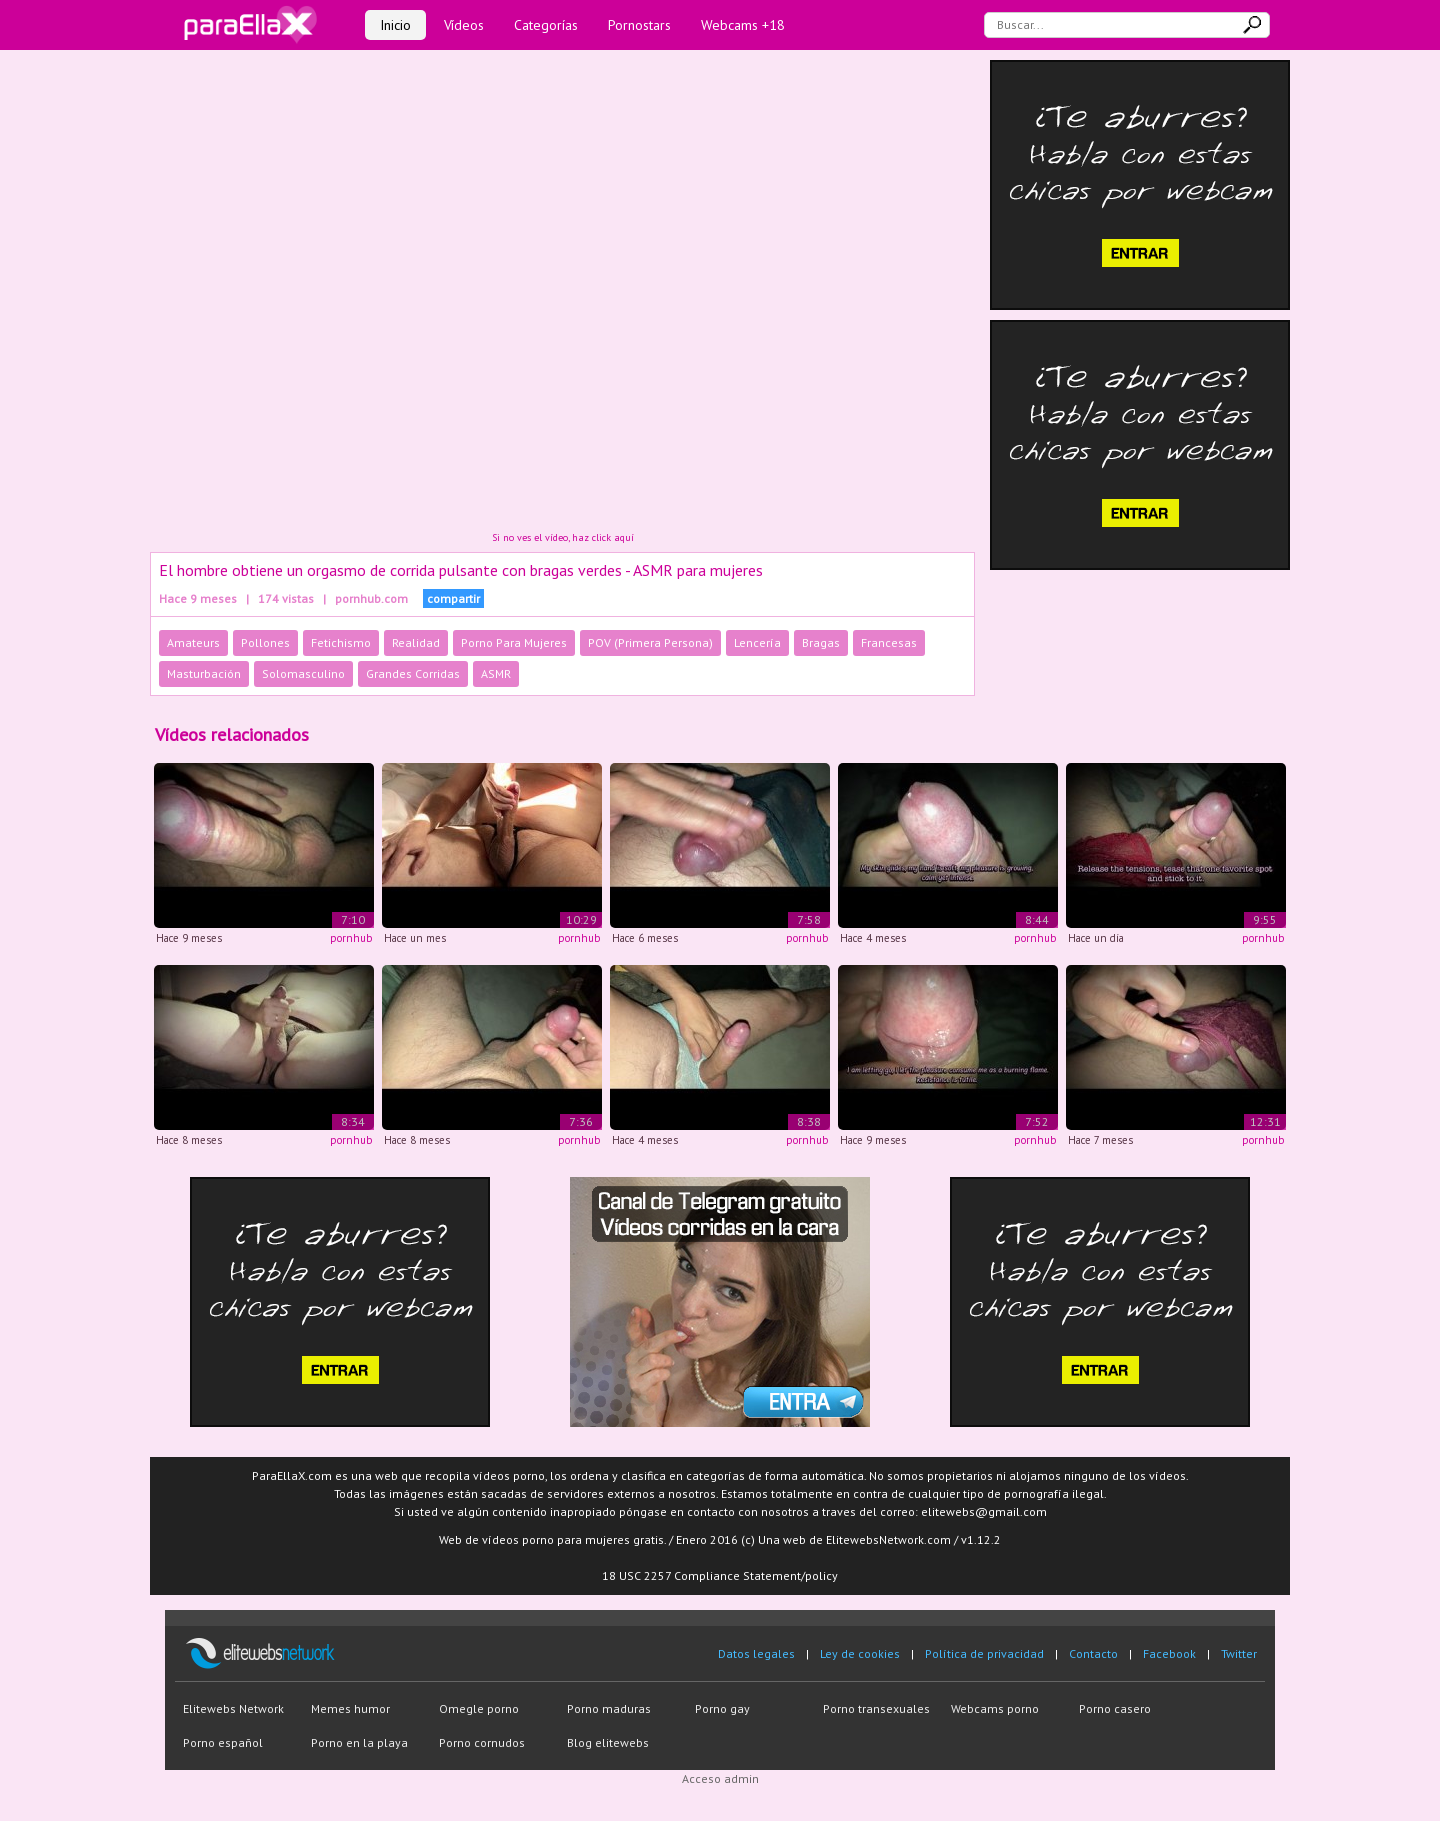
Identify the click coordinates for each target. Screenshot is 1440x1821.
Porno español (223, 1742)
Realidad (416, 642)
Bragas (821, 642)
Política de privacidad (984, 1653)
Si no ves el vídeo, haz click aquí (563, 537)
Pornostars (639, 25)
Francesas (889, 642)
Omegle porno (479, 1708)
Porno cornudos (482, 1742)
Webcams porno (995, 1708)
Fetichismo (341, 642)
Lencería (757, 642)
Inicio (395, 25)
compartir (453, 598)
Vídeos (464, 25)
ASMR (496, 673)
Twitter (1239, 1653)
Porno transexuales (876, 1708)
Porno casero (1115, 1708)
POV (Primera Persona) (650, 642)
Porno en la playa (359, 1742)
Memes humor (350, 1708)
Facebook (1169, 1653)
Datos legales (756, 1653)
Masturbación (204, 673)
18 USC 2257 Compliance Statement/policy (720, 1575)
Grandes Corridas (413, 673)
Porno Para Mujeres (514, 642)
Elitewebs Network (233, 1708)
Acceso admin (720, 1778)
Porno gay (722, 1708)
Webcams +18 (743, 25)
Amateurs (193, 642)
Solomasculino (303, 673)
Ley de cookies (860, 1653)
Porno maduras (609, 1708)
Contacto (1093, 1653)
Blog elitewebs (608, 1742)
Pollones (265, 642)
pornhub (351, 938)
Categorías (546, 25)
